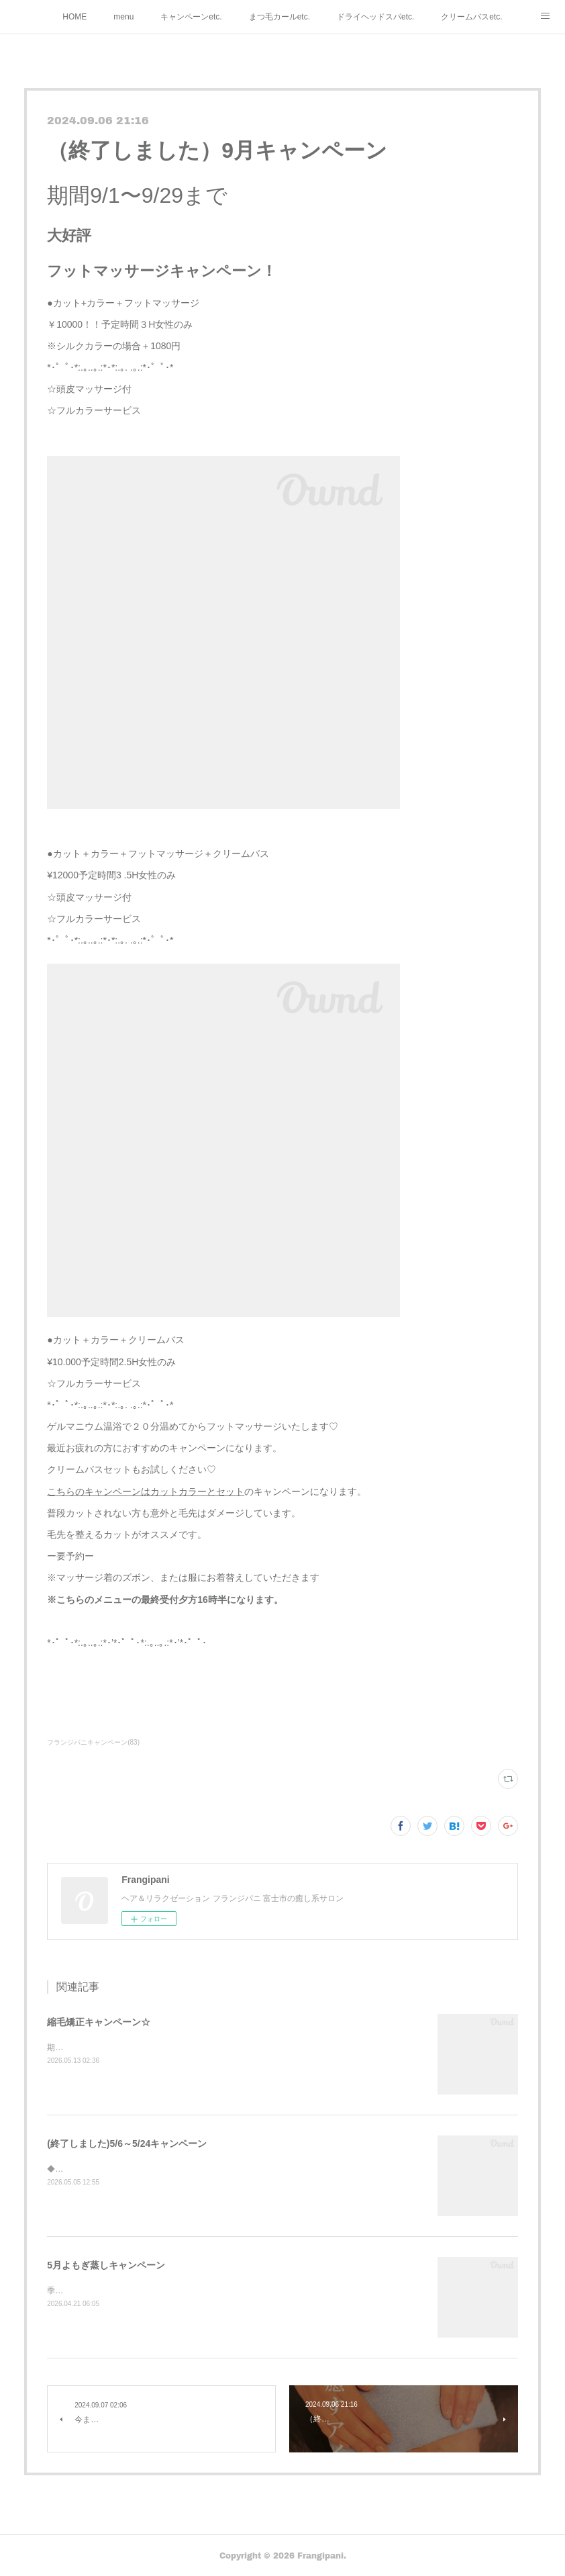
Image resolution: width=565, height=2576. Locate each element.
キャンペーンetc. (190, 16)
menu (123, 16)
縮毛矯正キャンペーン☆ (98, 2022)
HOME (74, 16)
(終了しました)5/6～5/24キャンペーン (127, 2143)
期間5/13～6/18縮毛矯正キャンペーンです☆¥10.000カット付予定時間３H (181, 2047)
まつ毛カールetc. (279, 16)
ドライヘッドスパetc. (375, 16)
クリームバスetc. (471, 16)
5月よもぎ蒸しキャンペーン (106, 2265)
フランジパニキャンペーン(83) (93, 1742)
